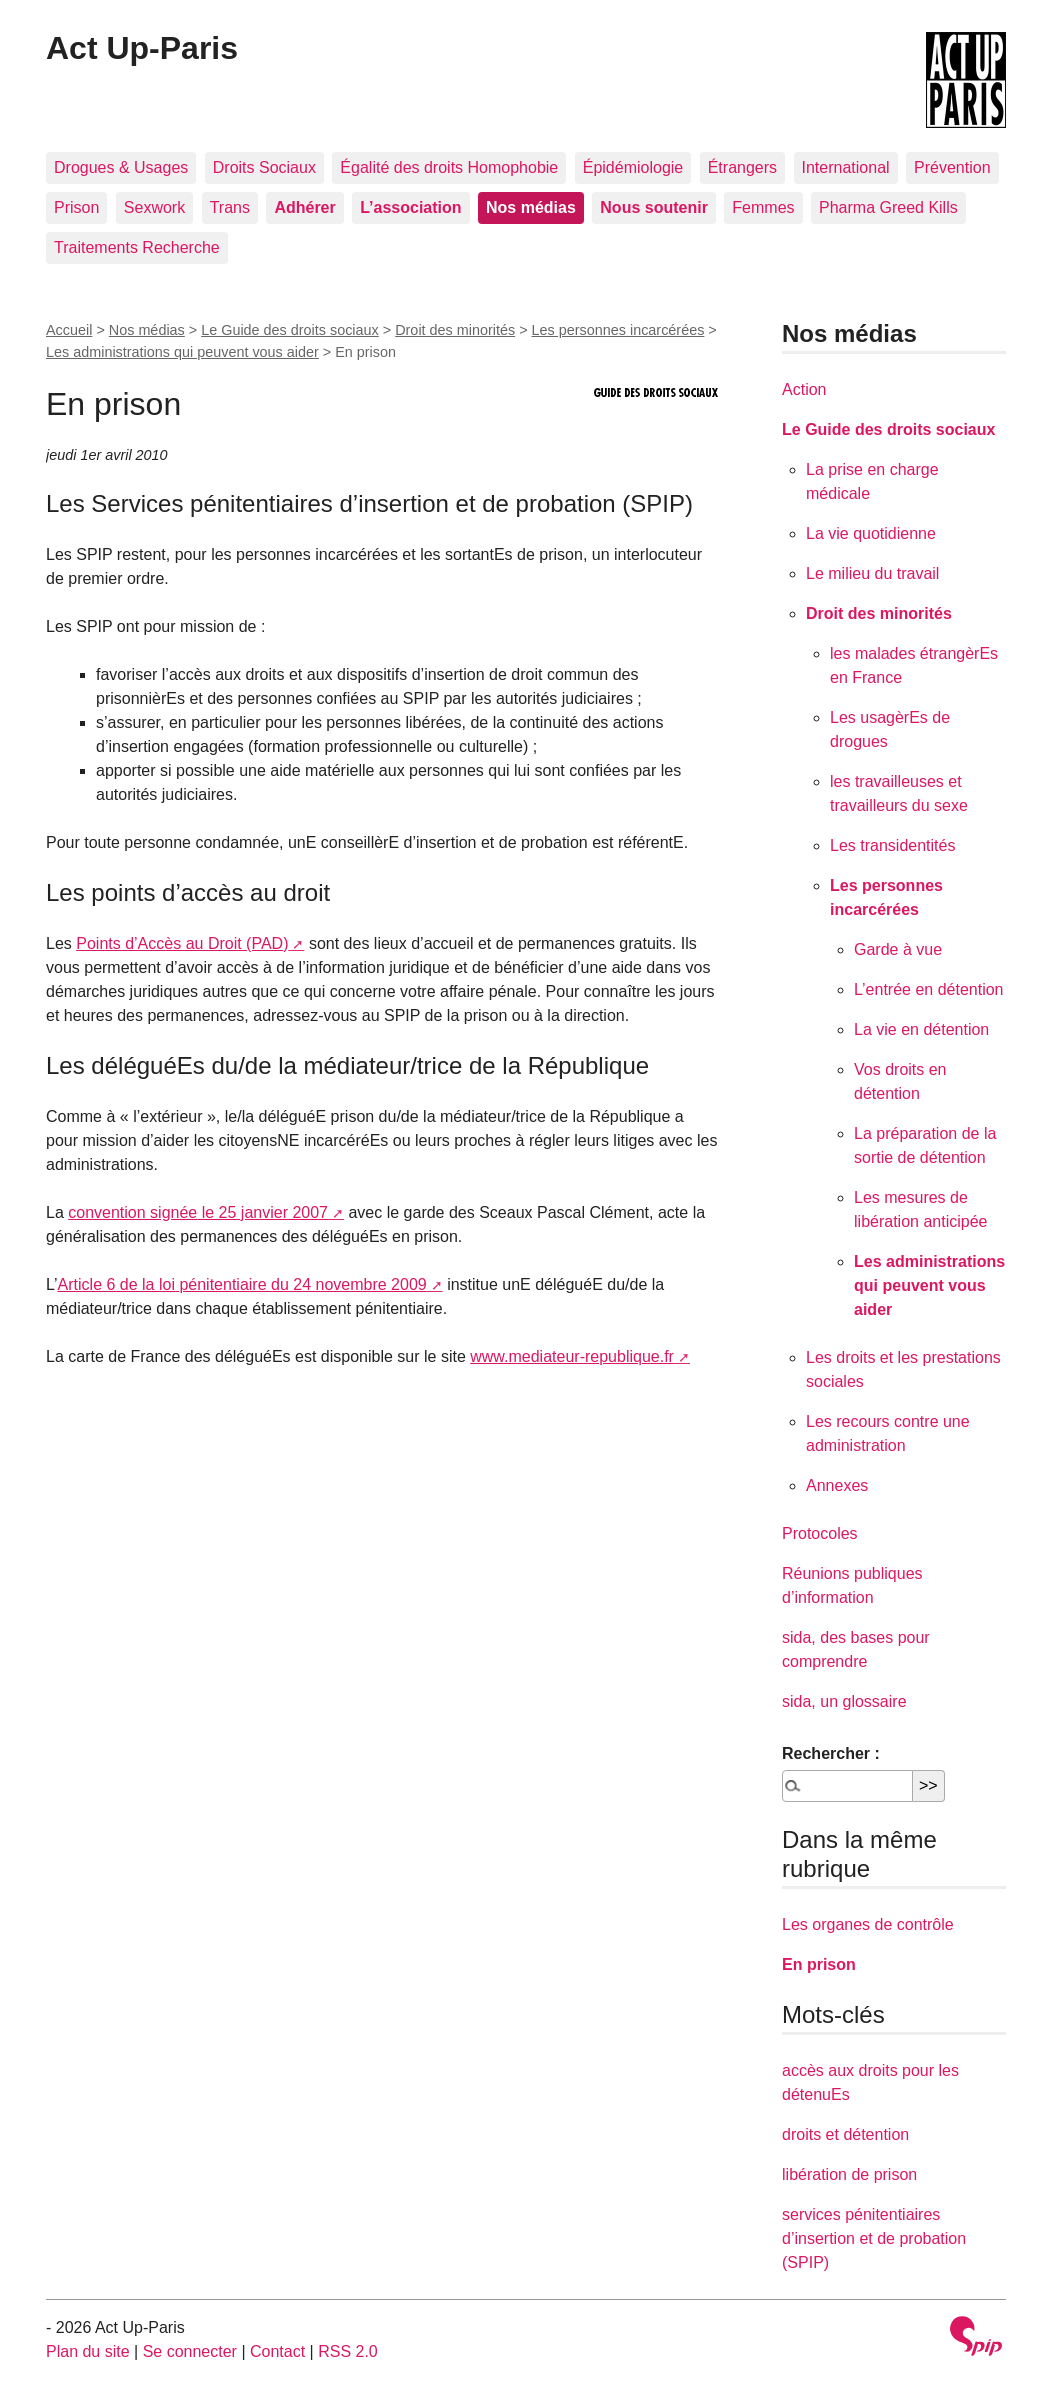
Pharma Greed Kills (888, 207)
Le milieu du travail (872, 573)
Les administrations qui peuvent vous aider (182, 352)
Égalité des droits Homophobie (449, 167)
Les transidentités (892, 845)
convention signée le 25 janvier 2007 (198, 1212)
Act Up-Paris (142, 48)
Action (804, 389)
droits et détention (845, 2134)
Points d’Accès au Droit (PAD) (182, 943)
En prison (819, 1964)
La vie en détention (921, 1029)
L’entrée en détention (928, 989)
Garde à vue (898, 949)
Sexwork (154, 207)
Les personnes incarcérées (618, 330)
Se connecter (190, 2351)
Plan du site (88, 2351)
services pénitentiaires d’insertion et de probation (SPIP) (874, 2238)
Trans (230, 207)
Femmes (763, 207)
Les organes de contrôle (868, 1924)
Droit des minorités (455, 330)
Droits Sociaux (264, 167)
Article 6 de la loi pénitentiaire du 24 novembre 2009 (242, 1284)
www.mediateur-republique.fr (572, 1356)
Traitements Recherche (137, 247)
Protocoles (820, 1533)
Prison (76, 207)
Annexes (837, 1485)
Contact (277, 2351)
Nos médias (147, 330)
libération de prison (849, 2174)
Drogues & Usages (121, 167)
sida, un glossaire (844, 1701)
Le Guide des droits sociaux (290, 330)
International (846, 167)
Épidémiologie (633, 167)
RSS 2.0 (348, 2351)
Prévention (952, 167)
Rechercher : (831, 1753)
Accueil (69, 330)
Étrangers (742, 167)
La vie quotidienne (871, 533)
